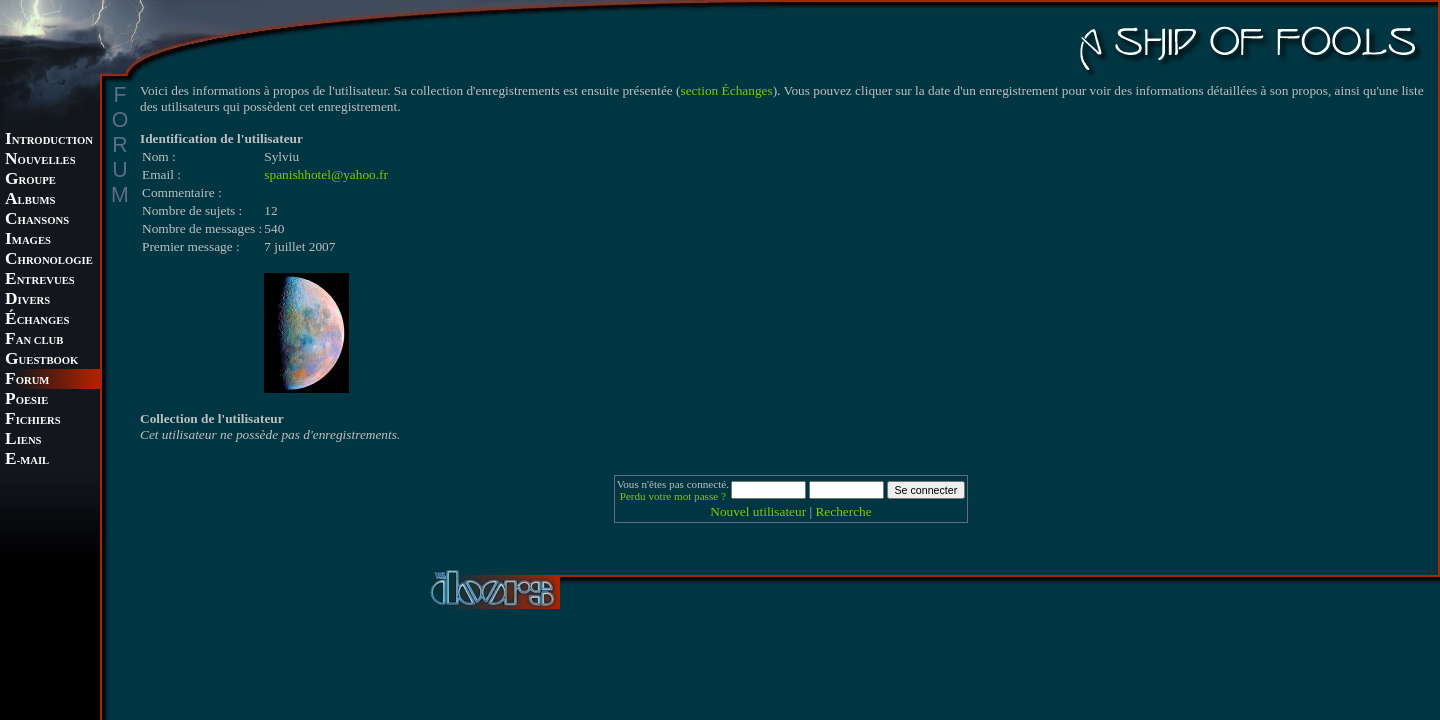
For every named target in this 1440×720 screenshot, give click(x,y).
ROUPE (30, 180)
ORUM (27, 380)
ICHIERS (33, 420)
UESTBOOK (41, 360)
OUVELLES (40, 160)
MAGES (28, 240)
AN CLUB (34, 340)
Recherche (843, 511)
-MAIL (27, 460)
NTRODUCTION (49, 140)
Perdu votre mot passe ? (673, 496)
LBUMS (30, 200)
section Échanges (727, 90)
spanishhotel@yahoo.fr (326, 174)
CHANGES (37, 320)
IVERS (27, 300)
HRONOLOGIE (49, 260)
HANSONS (37, 220)
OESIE (26, 400)
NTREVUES (40, 280)
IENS (23, 440)
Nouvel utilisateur (758, 511)
